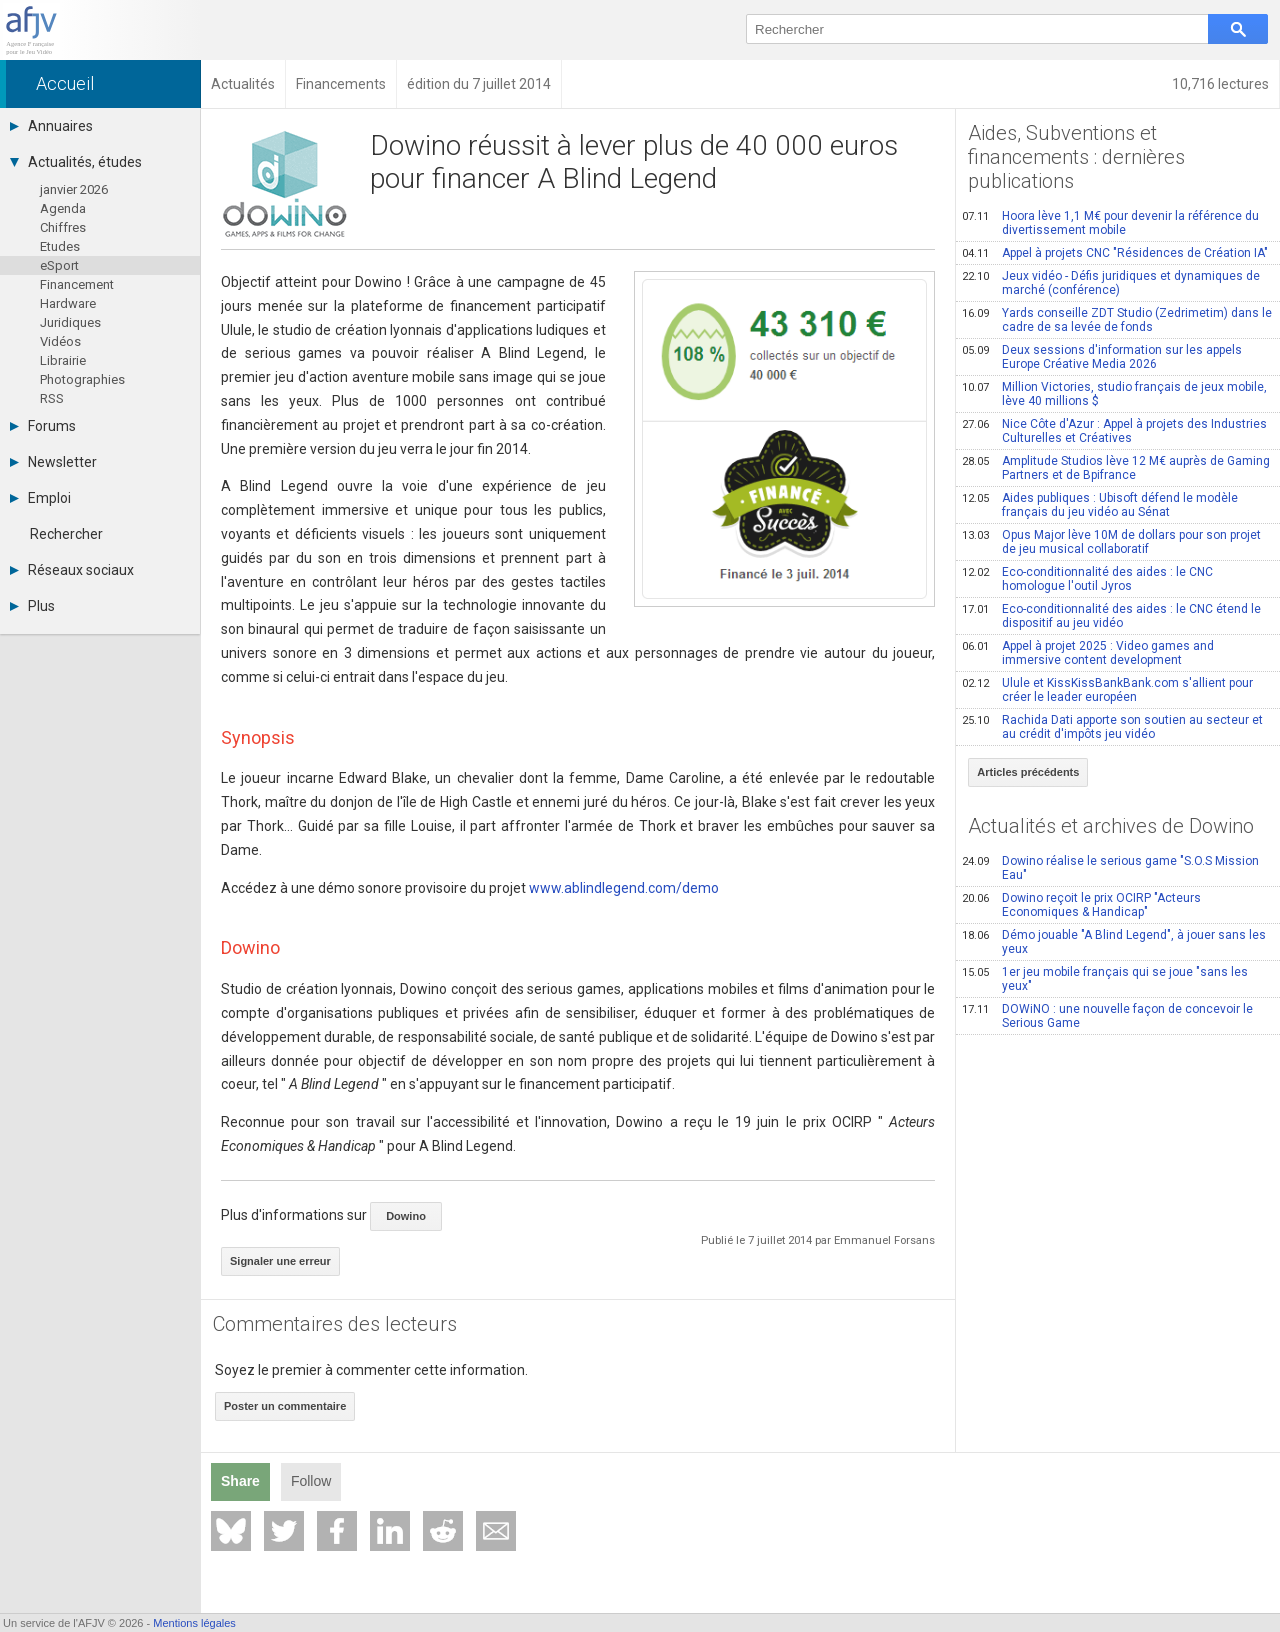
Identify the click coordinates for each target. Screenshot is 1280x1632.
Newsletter (53, 462)
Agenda (63, 208)
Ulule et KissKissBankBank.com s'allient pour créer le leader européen (1107, 690)
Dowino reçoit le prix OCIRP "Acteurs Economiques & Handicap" (1081, 905)
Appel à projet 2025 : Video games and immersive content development (1088, 653)
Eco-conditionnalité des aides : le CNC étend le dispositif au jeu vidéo (1111, 616)
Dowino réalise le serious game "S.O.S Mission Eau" (1110, 868)
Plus (32, 606)
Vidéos (60, 341)
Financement (77, 284)
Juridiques (70, 322)
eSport (59, 265)
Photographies (82, 379)
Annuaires (51, 126)
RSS (52, 398)
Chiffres (63, 227)
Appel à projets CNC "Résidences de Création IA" (1115, 253)
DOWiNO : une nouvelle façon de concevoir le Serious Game (1107, 1016)
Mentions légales (194, 1623)
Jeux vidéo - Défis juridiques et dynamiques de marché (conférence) (1111, 283)
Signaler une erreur (280, 1261)
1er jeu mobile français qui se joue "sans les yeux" (1105, 979)
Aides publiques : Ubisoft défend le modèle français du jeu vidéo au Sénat (1100, 505)
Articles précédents (1028, 772)
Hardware (68, 303)
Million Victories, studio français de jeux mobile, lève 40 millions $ (1114, 394)
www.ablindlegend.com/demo (624, 888)
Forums (43, 426)
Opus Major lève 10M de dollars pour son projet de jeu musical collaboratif (1111, 542)
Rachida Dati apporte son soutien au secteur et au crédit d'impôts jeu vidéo (1112, 727)
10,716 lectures (1220, 84)
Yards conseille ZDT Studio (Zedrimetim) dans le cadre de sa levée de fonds (1117, 320)
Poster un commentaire (285, 1406)
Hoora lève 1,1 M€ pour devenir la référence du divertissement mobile (1110, 223)
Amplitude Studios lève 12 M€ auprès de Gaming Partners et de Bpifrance (1116, 468)
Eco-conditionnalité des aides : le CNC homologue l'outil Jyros (1087, 579)
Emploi (40, 498)
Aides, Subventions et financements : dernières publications (1076, 157)
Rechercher (66, 534)
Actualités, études (76, 162)
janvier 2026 (74, 189)
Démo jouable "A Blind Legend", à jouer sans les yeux (1114, 942)
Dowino (406, 1216)
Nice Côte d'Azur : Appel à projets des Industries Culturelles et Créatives (1114, 431)
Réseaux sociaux (72, 570)
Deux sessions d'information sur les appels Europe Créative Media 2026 (1102, 357)
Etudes (60, 246)
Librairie (63, 360)
